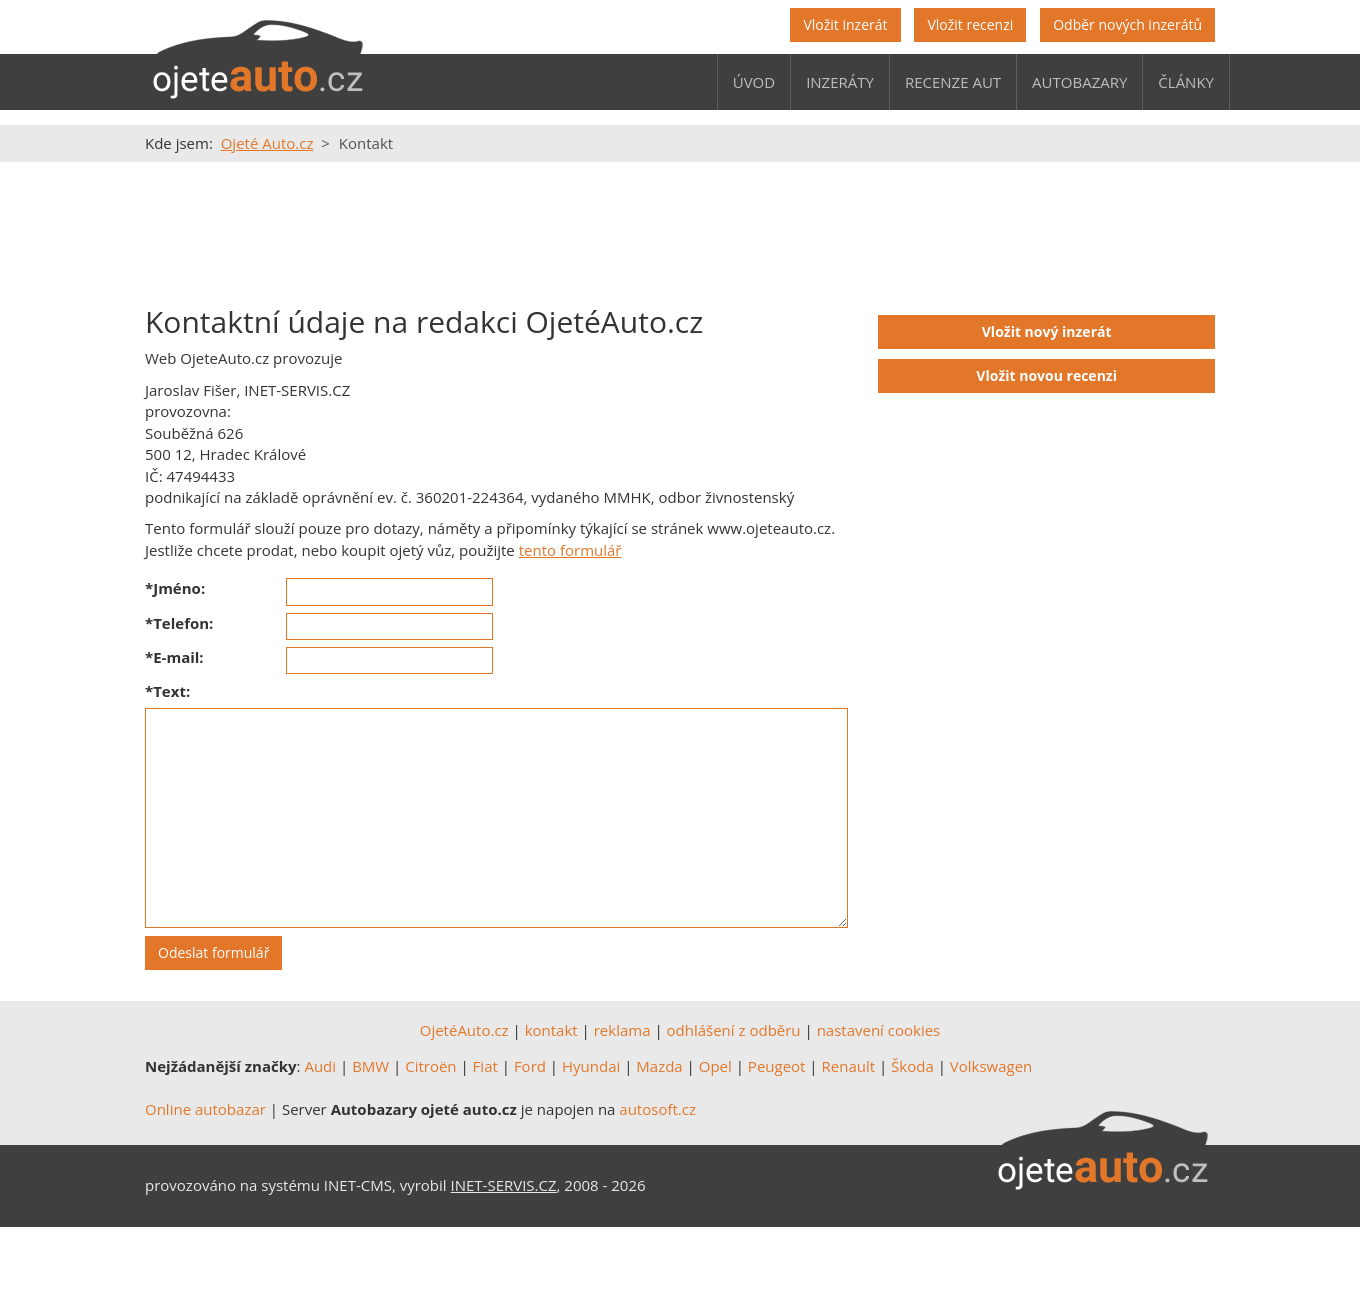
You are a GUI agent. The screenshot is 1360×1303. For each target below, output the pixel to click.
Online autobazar (205, 1109)
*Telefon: (179, 623)
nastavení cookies (879, 1030)
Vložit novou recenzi (1046, 375)
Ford (530, 1066)
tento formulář (570, 550)
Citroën (430, 1066)
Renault (849, 1066)
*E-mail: (174, 657)
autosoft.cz (657, 1109)
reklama (622, 1030)
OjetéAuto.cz (464, 1030)
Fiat (485, 1066)
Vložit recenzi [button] (970, 24)
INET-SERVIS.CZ (504, 1185)
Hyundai (591, 1066)
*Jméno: (175, 588)
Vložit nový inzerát (1047, 331)
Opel (715, 1066)
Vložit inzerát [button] (845, 24)
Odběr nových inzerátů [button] (1127, 24)
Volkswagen (991, 1066)
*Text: (167, 691)
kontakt (551, 1030)
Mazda (659, 1066)
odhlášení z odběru (734, 1030)
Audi (320, 1066)
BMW (370, 1066)
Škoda (912, 1066)
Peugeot (777, 1066)
